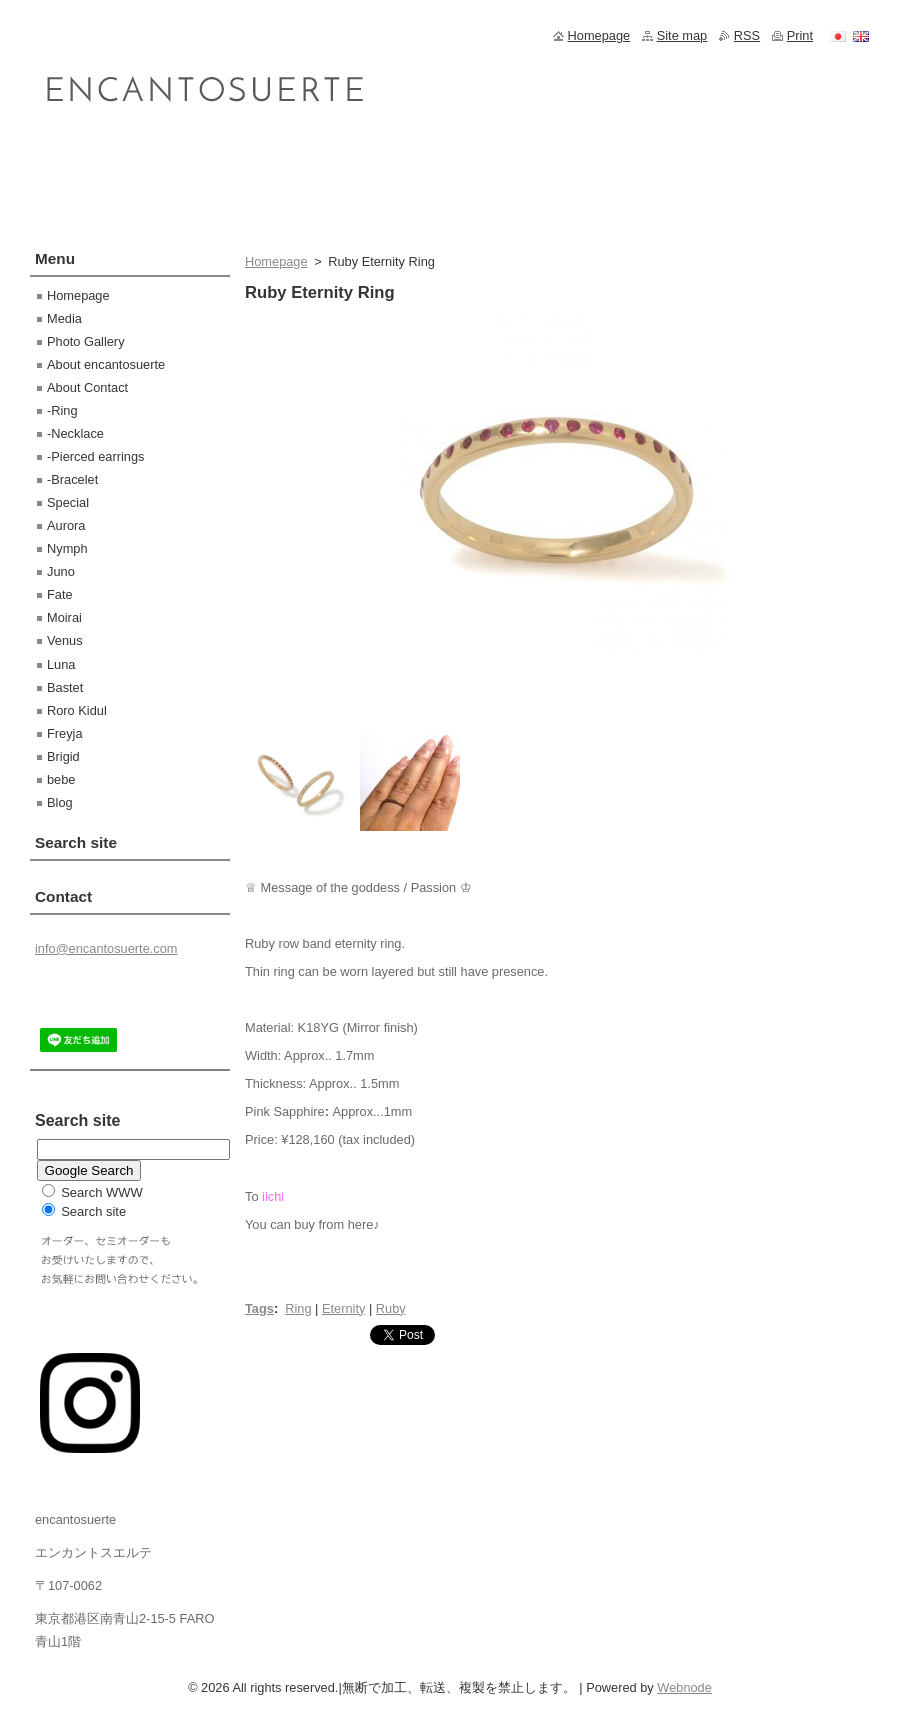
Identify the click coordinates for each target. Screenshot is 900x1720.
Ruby (391, 1308)
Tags (259, 1308)
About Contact (87, 387)
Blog (60, 802)
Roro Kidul (77, 710)
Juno (61, 571)
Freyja (65, 733)
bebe (61, 779)
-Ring (62, 410)
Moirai (64, 617)
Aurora (66, 525)
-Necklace (75, 433)
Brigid (63, 756)
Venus (65, 640)
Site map (682, 35)
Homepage (276, 261)
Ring (298, 1308)
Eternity (343, 1308)
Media (64, 318)
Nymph (67, 548)
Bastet (65, 687)
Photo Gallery (86, 341)
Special (68, 502)
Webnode (684, 1687)
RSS (747, 35)
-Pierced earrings (95, 456)
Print (800, 35)
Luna (61, 664)
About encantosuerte (106, 364)
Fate (60, 594)
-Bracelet (72, 479)
